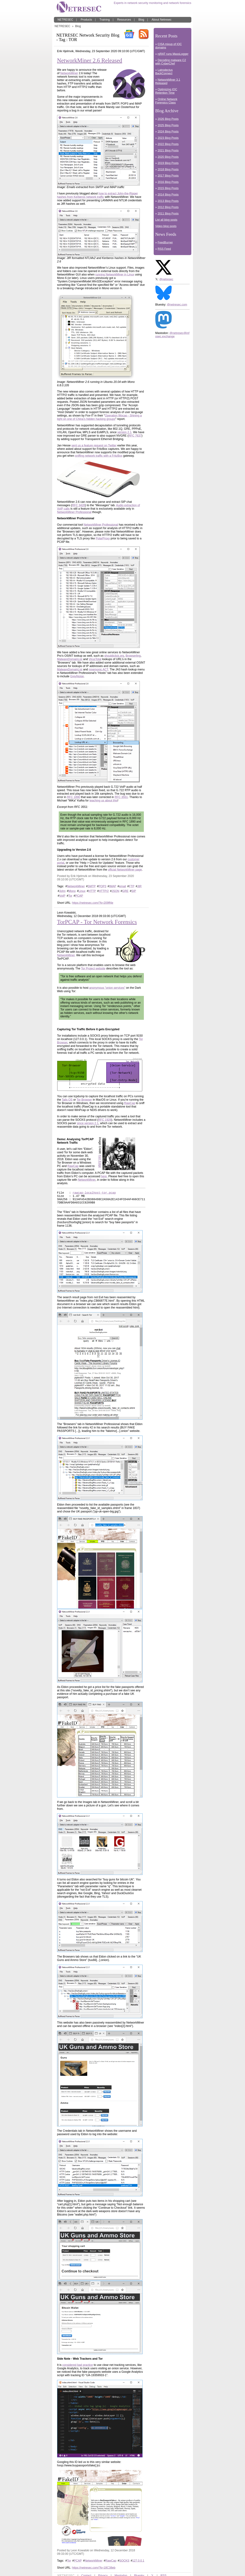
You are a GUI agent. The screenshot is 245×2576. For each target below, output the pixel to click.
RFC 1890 (73, 797)
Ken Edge (110, 1161)
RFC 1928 (104, 1119)
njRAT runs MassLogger (173, 54)
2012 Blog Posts (168, 207)
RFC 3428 (78, 505)
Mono (72, 891)
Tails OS (67, 1099)
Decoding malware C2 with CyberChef (170, 61)
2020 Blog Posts (168, 156)
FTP (131, 886)
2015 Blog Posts (168, 188)
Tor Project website (93, 968)
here (126, 1173)
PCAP (79, 895)
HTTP (92, 891)
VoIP (62, 895)
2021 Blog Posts (168, 150)
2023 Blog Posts (168, 138)
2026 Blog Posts (168, 119)
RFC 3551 (121, 797)
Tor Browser (84, 1099)
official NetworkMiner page (125, 869)
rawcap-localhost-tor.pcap (94, 1189)
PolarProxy (103, 538)
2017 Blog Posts (168, 175)
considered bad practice (77, 2361)
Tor (70, 895)
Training (105, 19)
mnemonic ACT (98, 669)
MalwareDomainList (69, 659)
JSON (115, 891)
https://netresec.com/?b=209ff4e (92, 902)
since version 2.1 (88, 1123)
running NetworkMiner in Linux (114, 274)
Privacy (103, 2572)
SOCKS (124, 2557)
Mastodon (121, 2572)
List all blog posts (166, 219)
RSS (163, 2572)
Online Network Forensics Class (166, 101)
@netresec (166, 279)
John (62, 891)
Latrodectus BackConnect (164, 71)
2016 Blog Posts (168, 182)
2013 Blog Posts (168, 201)
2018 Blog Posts (168, 169)
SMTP (92, 886)
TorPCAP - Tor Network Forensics (97, 922)
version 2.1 (124, 432)
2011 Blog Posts (168, 213)
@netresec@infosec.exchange (172, 334)
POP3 (102, 886)
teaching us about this (104, 800)
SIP (133, 891)
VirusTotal (95, 659)
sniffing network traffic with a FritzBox (98, 455)
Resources (124, 19)
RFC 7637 (135, 435)
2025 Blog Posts (168, 125)
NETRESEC (65, 19)
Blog (141, 19)
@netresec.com (177, 304)
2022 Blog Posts (168, 144)
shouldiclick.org (114, 655)
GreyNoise (77, 676)
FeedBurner (165, 242)
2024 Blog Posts (168, 131)
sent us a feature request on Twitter (94, 445)
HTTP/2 (104, 891)
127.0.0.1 (138, 2557)
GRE (125, 891)
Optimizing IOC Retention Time (166, 91)
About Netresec (161, 19)
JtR (139, 886)
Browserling (133, 655)
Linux (82, 891)
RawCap (129, 1103)
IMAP (112, 886)
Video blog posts (166, 226)
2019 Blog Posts (168, 163)
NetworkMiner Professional (74, 512)
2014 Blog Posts (168, 194)
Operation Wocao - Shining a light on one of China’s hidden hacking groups (99, 417)
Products (86, 19)
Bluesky (139, 2572)
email (122, 886)
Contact (86, 2572)
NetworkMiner (69, 73)
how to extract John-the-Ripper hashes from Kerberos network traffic (97, 195)
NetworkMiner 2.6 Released (89, 60)
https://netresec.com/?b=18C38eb (93, 2564)
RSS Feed (164, 248)
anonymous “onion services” (107, 987)
